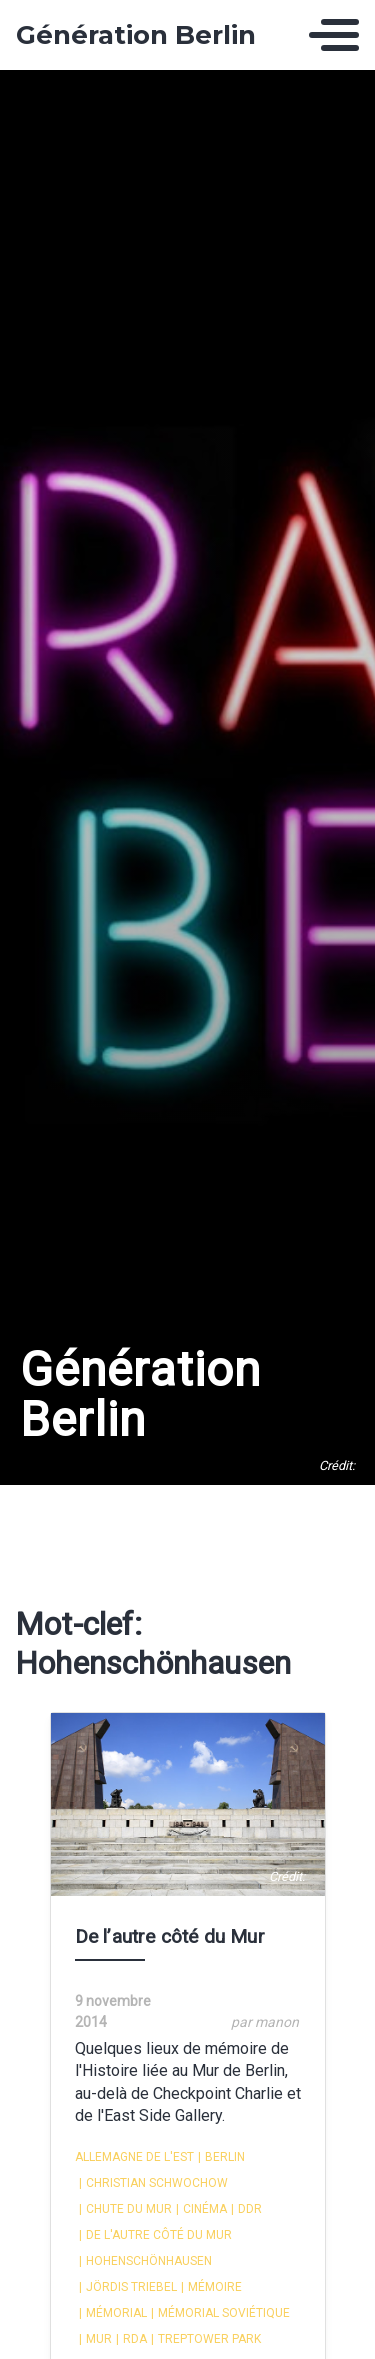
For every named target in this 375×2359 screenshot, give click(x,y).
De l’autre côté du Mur (170, 1936)
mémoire (211, 2287)
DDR (246, 2209)
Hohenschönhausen (145, 2261)
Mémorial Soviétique (220, 2313)
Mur (95, 2339)
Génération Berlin (136, 35)
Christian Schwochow (153, 2183)
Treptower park (206, 2339)
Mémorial (113, 2313)
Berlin (221, 2157)
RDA (131, 2339)
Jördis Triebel (128, 2287)
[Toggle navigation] (334, 35)
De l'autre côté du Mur (155, 2235)
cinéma (201, 2209)
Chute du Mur (125, 2209)
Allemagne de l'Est (134, 2157)
